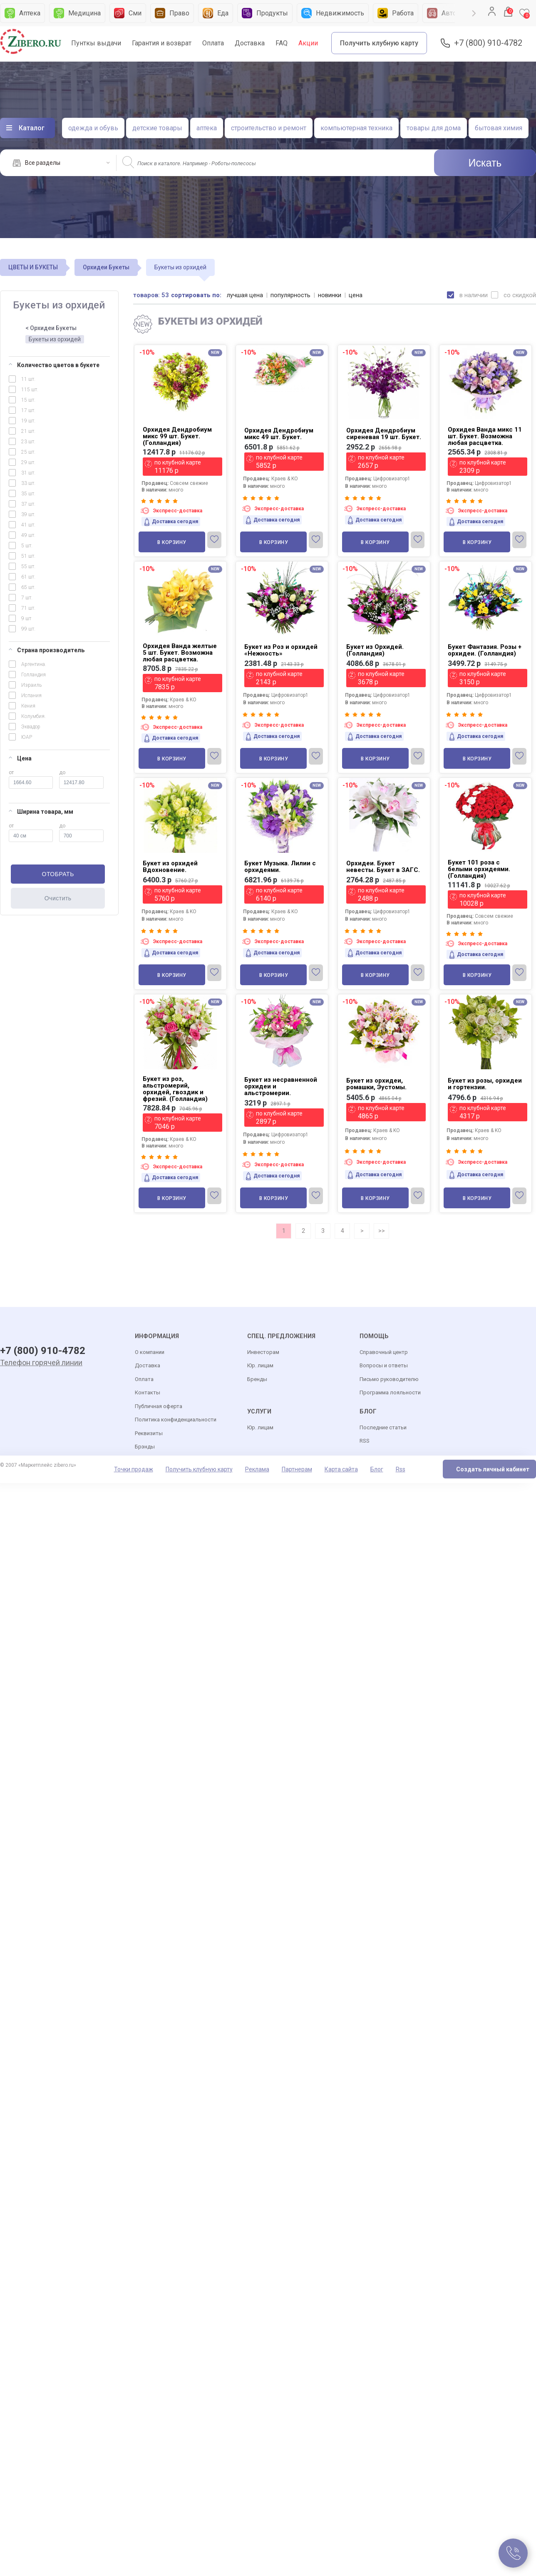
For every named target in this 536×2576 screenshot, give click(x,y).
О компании (149, 1352)
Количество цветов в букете (54, 365)
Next (473, 13)
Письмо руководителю (389, 1379)
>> (381, 1231)
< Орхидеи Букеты (51, 328)
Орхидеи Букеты (106, 267)
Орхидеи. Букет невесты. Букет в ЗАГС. (383, 866)
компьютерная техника (356, 128)
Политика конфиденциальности (175, 1420)
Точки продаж (133, 1469)
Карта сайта (341, 1469)
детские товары (157, 128)
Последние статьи (383, 1428)
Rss (400, 1469)
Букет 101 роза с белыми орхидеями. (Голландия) (479, 869)
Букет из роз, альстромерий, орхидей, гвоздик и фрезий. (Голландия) (175, 1089)
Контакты (147, 1393)
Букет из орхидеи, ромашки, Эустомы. (376, 1084)
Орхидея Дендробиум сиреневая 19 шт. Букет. (383, 434)
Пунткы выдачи (96, 43)
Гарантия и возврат (161, 43)
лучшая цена (245, 295)
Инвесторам (263, 1352)
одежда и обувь (93, 128)
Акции (308, 43)
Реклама (257, 1469)
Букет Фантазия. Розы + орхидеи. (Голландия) (484, 650)
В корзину (171, 542)
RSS (365, 1441)
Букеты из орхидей (55, 339)
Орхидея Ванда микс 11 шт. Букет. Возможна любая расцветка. (485, 436)
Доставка (250, 43)
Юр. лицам (260, 1366)
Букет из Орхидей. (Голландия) (375, 650)
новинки (330, 295)
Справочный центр (384, 1352)
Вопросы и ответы (384, 1366)
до (81, 779)
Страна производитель (46, 650)
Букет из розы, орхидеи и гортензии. (485, 1084)
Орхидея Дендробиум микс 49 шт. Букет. (278, 434)
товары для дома (434, 128)
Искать (485, 163)
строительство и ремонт (268, 128)
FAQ (281, 43)
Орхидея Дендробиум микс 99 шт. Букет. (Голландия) (177, 436)
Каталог (32, 128)
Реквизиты (149, 1434)
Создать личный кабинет (492, 1469)
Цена (20, 758)
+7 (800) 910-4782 (488, 43)
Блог (376, 1469)
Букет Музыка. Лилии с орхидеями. (280, 866)
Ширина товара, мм (41, 811)
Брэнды (145, 1447)
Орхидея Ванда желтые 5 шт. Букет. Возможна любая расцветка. (180, 652)
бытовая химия (498, 128)
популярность (291, 295)
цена (356, 295)
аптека (206, 128)
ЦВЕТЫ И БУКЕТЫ (33, 267)
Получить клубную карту (379, 43)
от (31, 779)
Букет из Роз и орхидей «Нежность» (281, 650)
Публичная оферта (158, 1407)
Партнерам (297, 1469)
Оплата (213, 43)
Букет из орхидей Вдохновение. (170, 866)
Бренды (257, 1379)
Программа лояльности (390, 1393)
